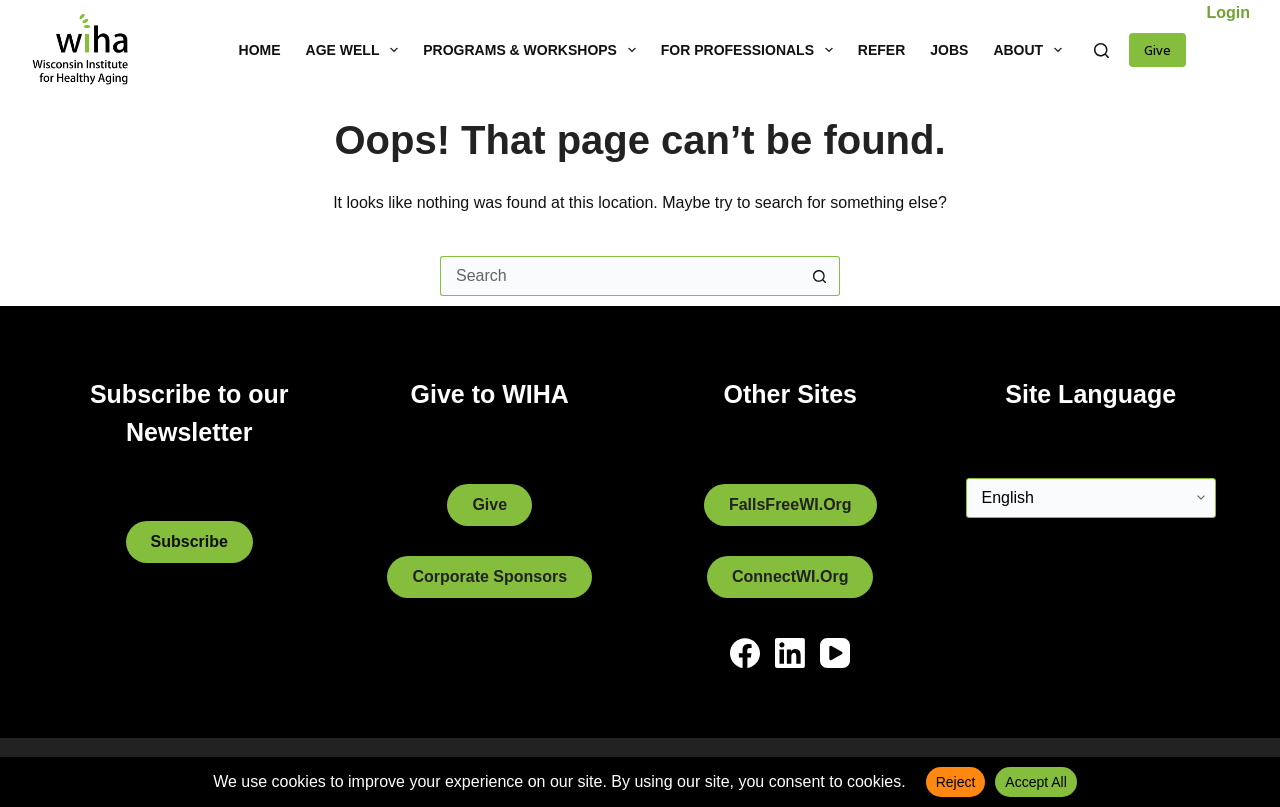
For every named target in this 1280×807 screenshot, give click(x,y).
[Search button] (820, 276)
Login (1228, 12)
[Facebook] (745, 653)
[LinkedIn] (790, 653)
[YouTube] (835, 653)
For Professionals (751, 50)
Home (260, 50)
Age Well (356, 50)
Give (1157, 50)
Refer (881, 50)
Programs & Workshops (533, 50)
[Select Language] (1091, 498)
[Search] (1101, 50)
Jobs (949, 50)
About (1031, 50)
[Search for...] (620, 276)
